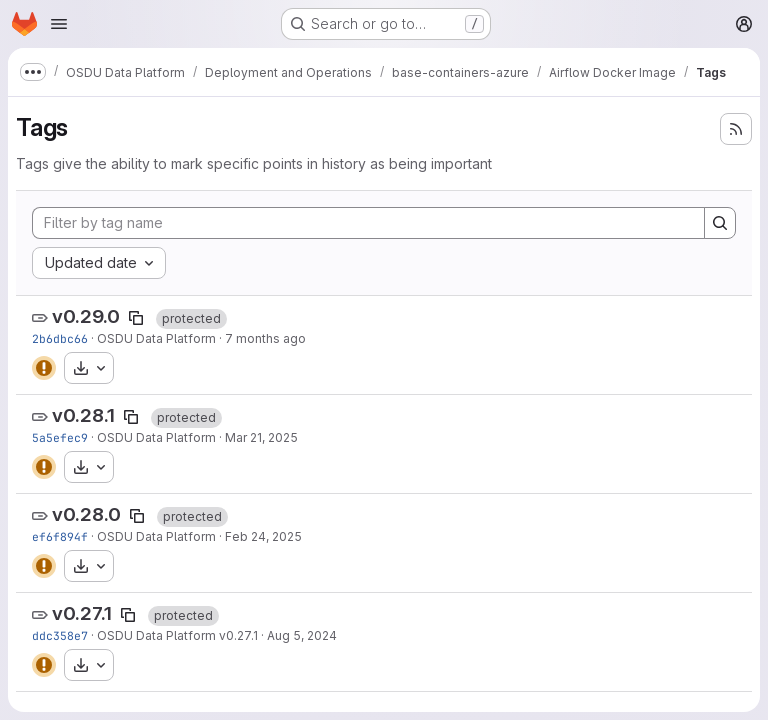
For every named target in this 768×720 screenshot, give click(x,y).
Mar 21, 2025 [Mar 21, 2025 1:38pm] (261, 437)
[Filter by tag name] (368, 223)
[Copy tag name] (136, 318)
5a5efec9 (60, 437)
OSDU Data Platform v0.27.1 (177, 635)
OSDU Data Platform (156, 338)
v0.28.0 (86, 514)
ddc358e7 (60, 635)
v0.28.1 (83, 415)
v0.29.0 (86, 316)
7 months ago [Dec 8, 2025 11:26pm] (265, 338)
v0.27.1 (82, 613)
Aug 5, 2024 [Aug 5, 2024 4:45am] (302, 635)
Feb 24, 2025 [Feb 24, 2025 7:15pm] (263, 536)
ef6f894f (60, 536)
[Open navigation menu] (59, 24)
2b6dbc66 (60, 338)
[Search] (720, 223)
